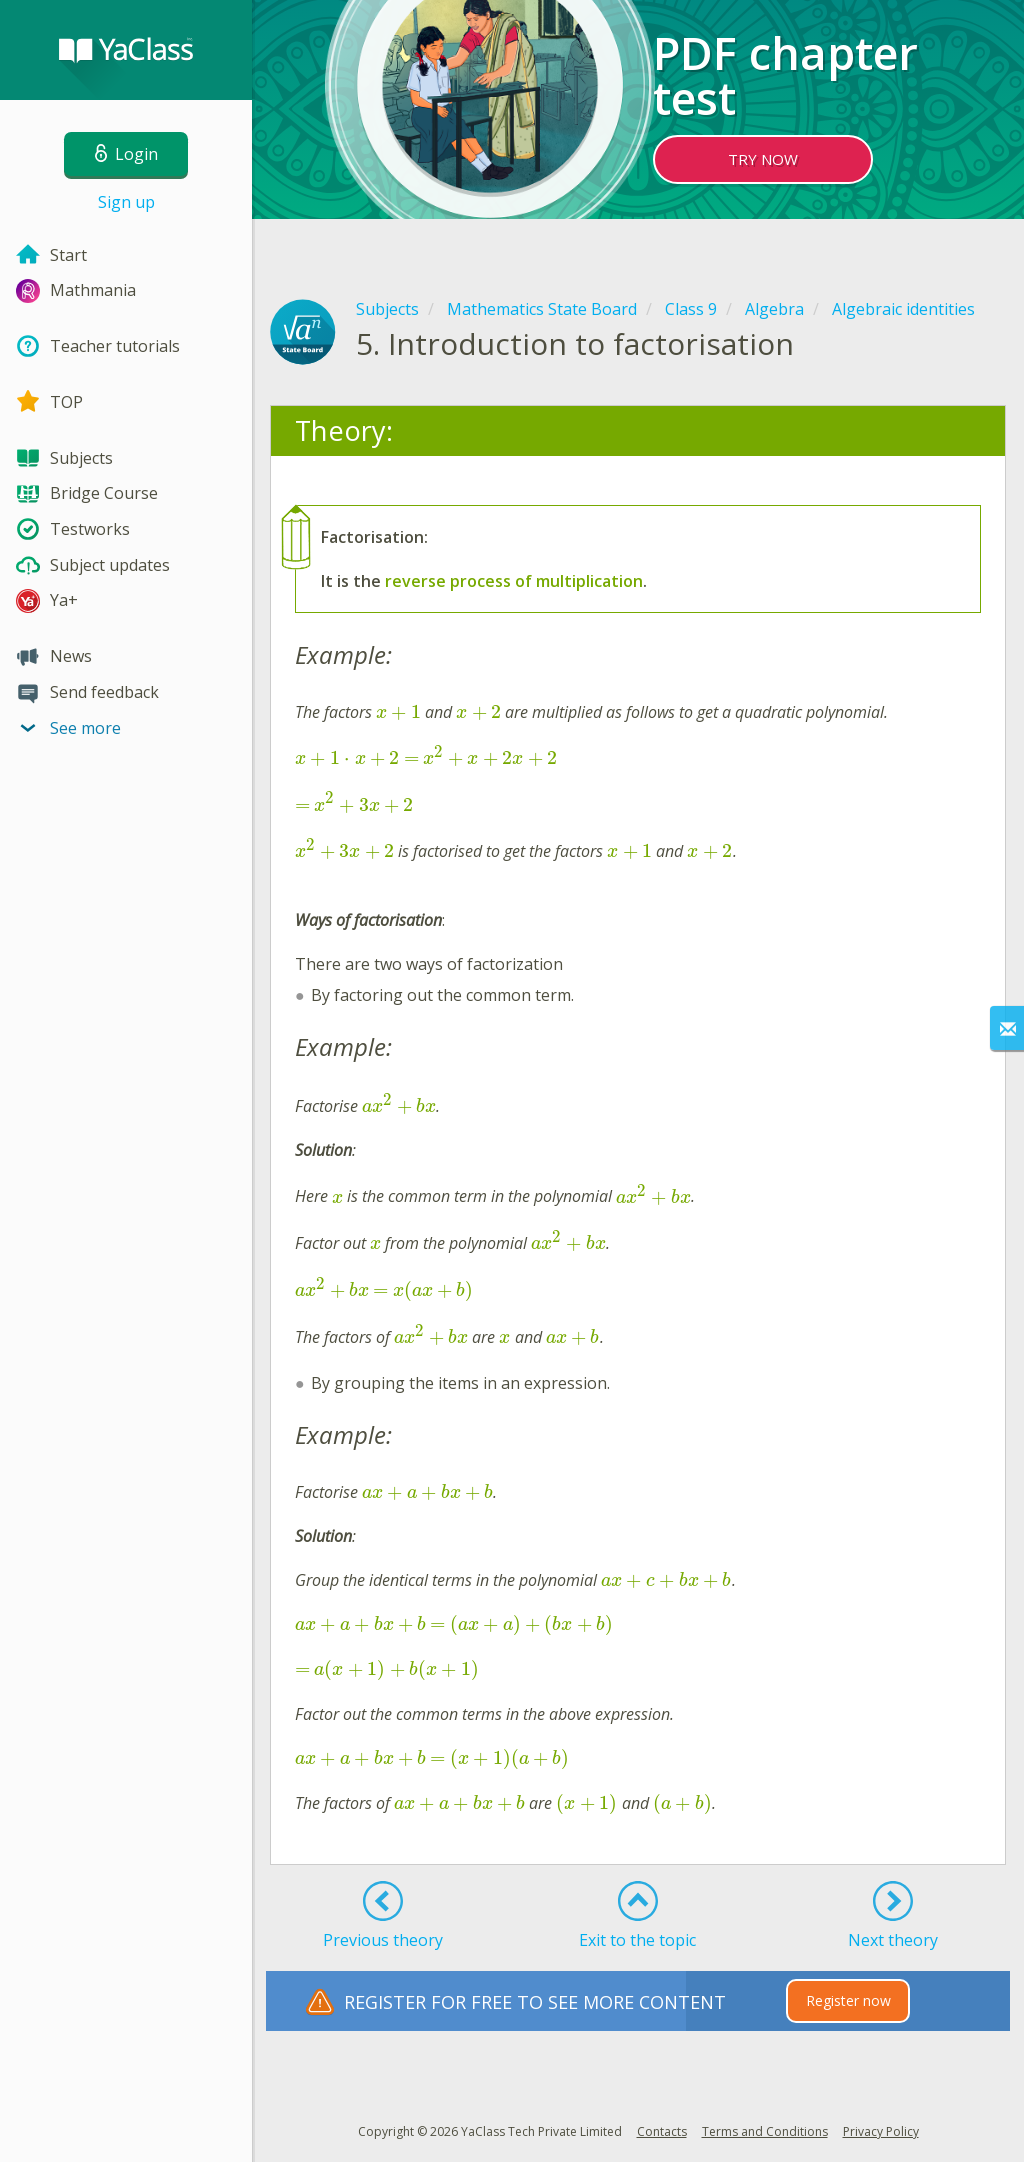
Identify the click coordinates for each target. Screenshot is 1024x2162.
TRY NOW (763, 159)
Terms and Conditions (765, 2131)
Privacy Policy (881, 2131)
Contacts (662, 2131)
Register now (848, 2000)
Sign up (126, 202)
